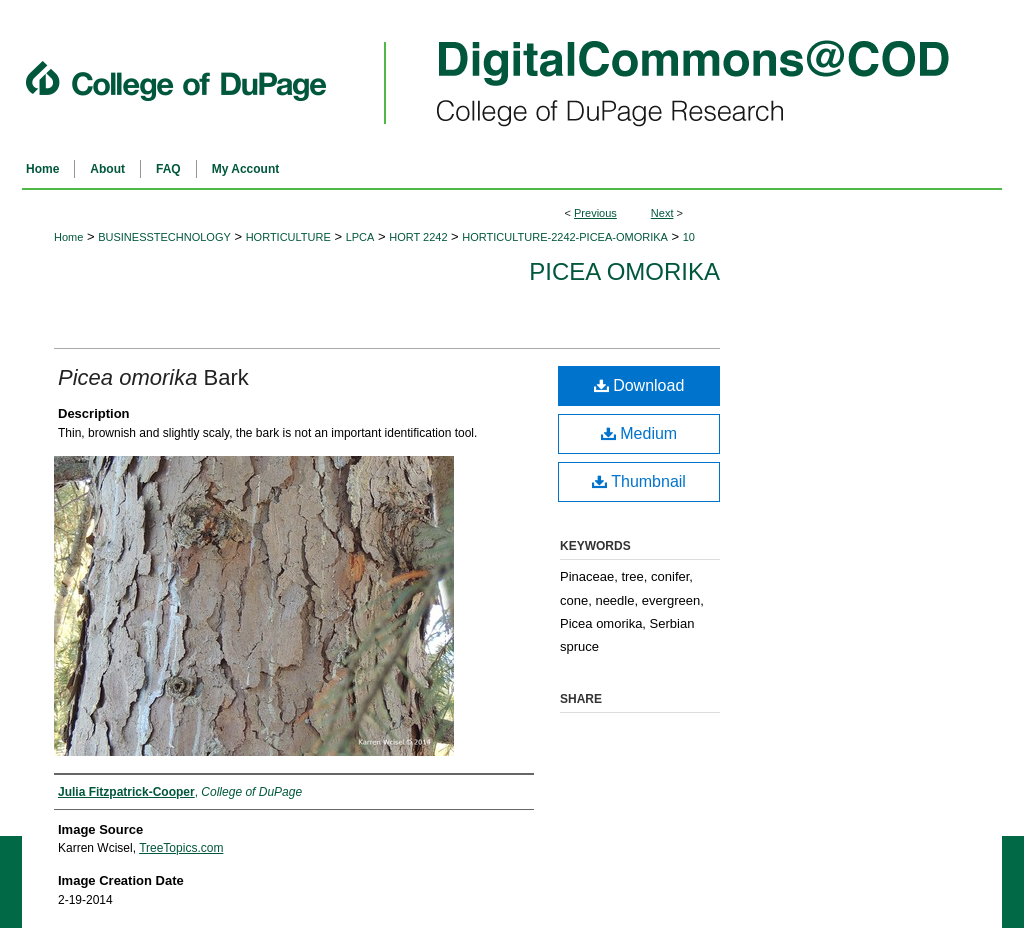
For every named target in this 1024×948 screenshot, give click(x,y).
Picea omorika (624, 271)
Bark (153, 377)
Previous (595, 213)
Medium (639, 433)
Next (662, 213)
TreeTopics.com (181, 848)
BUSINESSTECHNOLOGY (164, 237)
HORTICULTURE (288, 237)
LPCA (360, 237)
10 (689, 237)
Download (639, 385)
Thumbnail (639, 481)
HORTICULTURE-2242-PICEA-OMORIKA (565, 237)
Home (68, 237)
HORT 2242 (418, 237)
